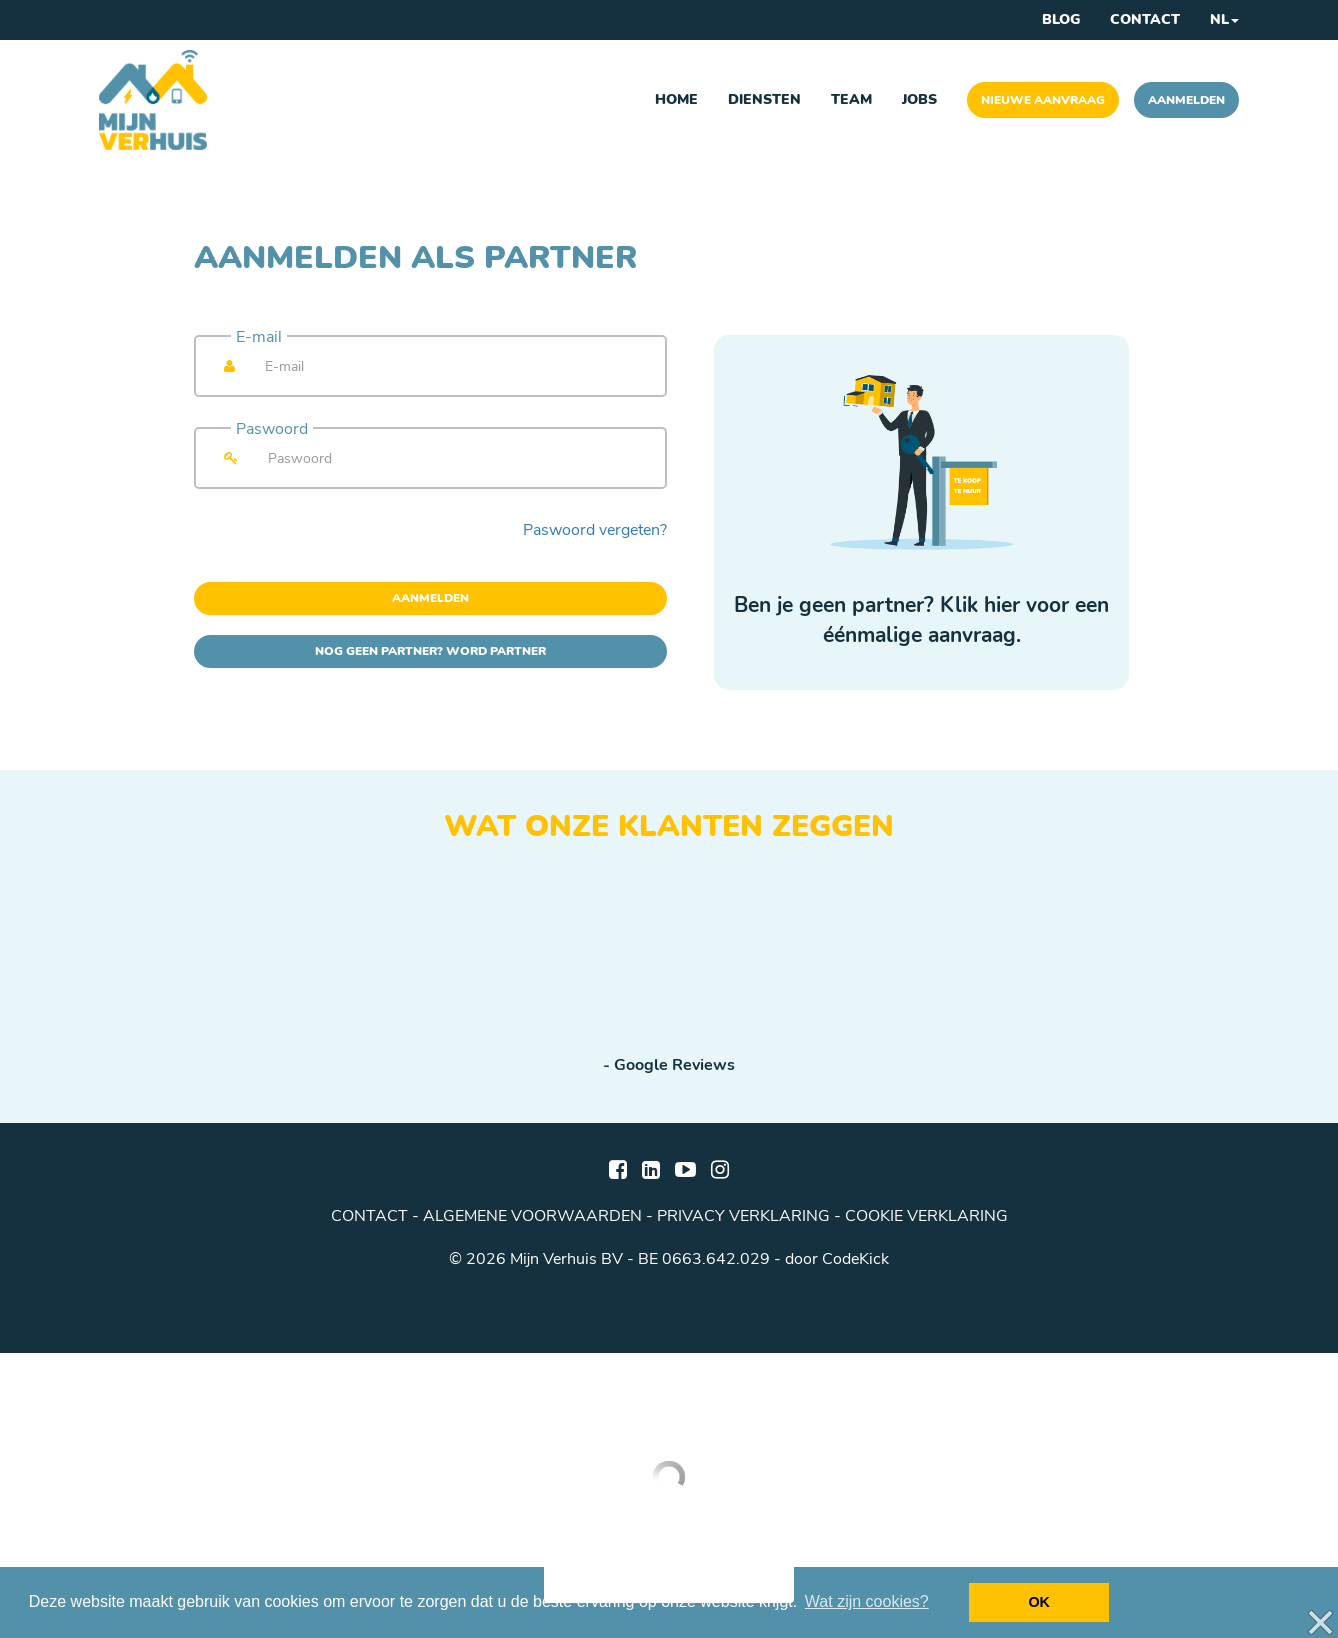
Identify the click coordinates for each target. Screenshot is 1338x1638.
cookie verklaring (926, 1216)
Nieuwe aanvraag (1043, 100)
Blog (1061, 19)
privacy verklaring (743, 1216)
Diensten (764, 99)
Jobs (919, 99)
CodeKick (855, 1259)
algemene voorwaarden (532, 1216)
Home (676, 99)
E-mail (259, 337)
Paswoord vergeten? (595, 530)
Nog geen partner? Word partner (430, 651)
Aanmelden (1186, 100)
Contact (1145, 19)
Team (851, 99)
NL (1224, 19)
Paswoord (272, 429)
